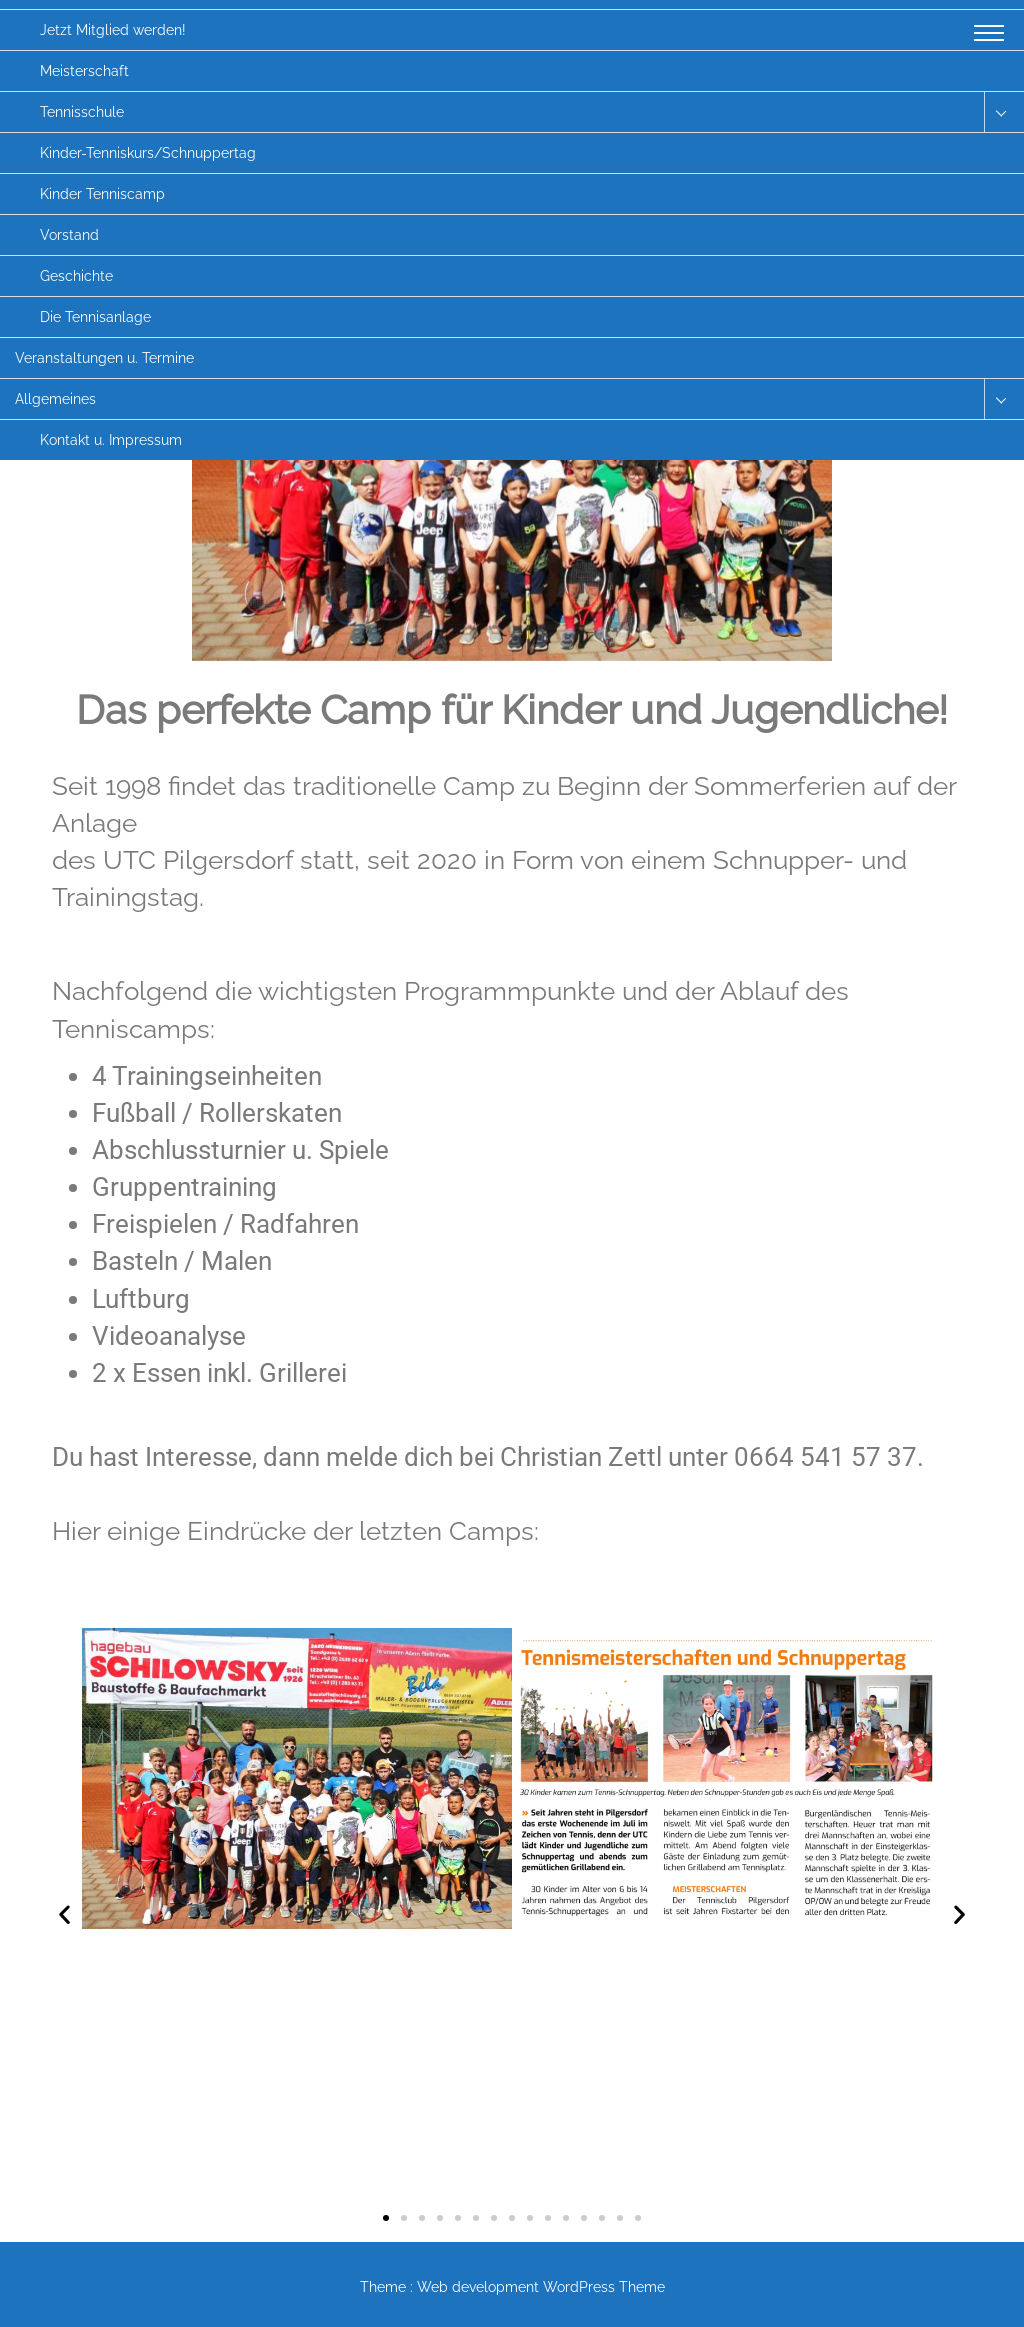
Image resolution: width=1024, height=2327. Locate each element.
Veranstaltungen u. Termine (104, 358)
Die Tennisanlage (95, 317)
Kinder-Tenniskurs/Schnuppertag (148, 153)
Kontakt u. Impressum (111, 440)
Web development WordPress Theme (541, 2287)
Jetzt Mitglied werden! (113, 30)
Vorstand (69, 235)
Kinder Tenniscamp (102, 194)
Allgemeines (55, 399)
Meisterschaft (84, 71)
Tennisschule (82, 112)
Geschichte (76, 276)
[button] (64, 1914)
